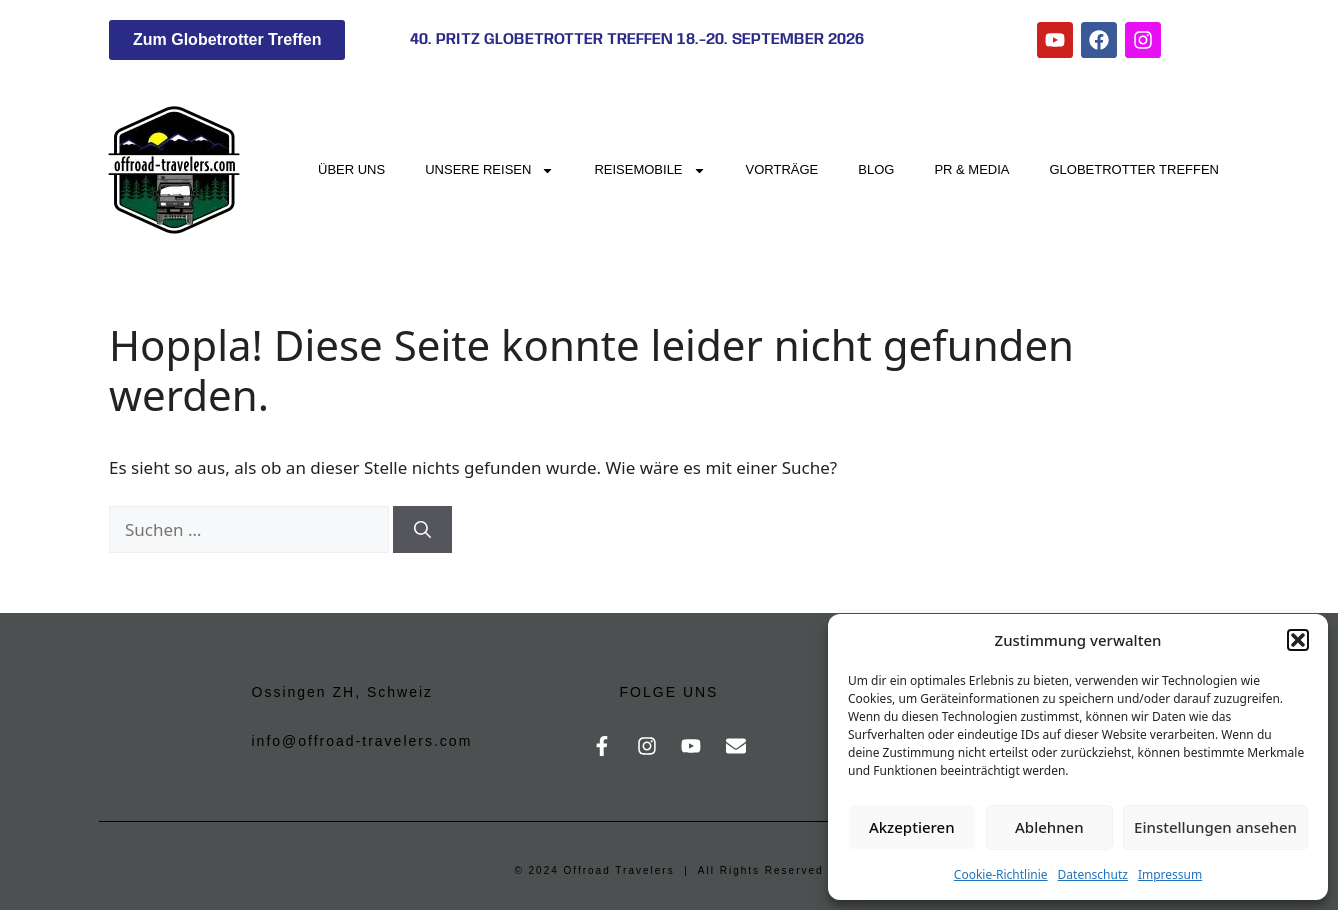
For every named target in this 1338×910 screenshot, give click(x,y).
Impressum (1170, 874)
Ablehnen (1049, 827)
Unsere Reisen (489, 170)
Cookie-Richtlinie (1001, 874)
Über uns (351, 169)
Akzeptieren (912, 827)
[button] (1298, 640)
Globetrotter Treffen (1135, 169)
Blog (876, 169)
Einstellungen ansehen (1215, 827)
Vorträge (782, 169)
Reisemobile (649, 170)
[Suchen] (422, 530)
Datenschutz (1093, 874)
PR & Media (971, 169)
